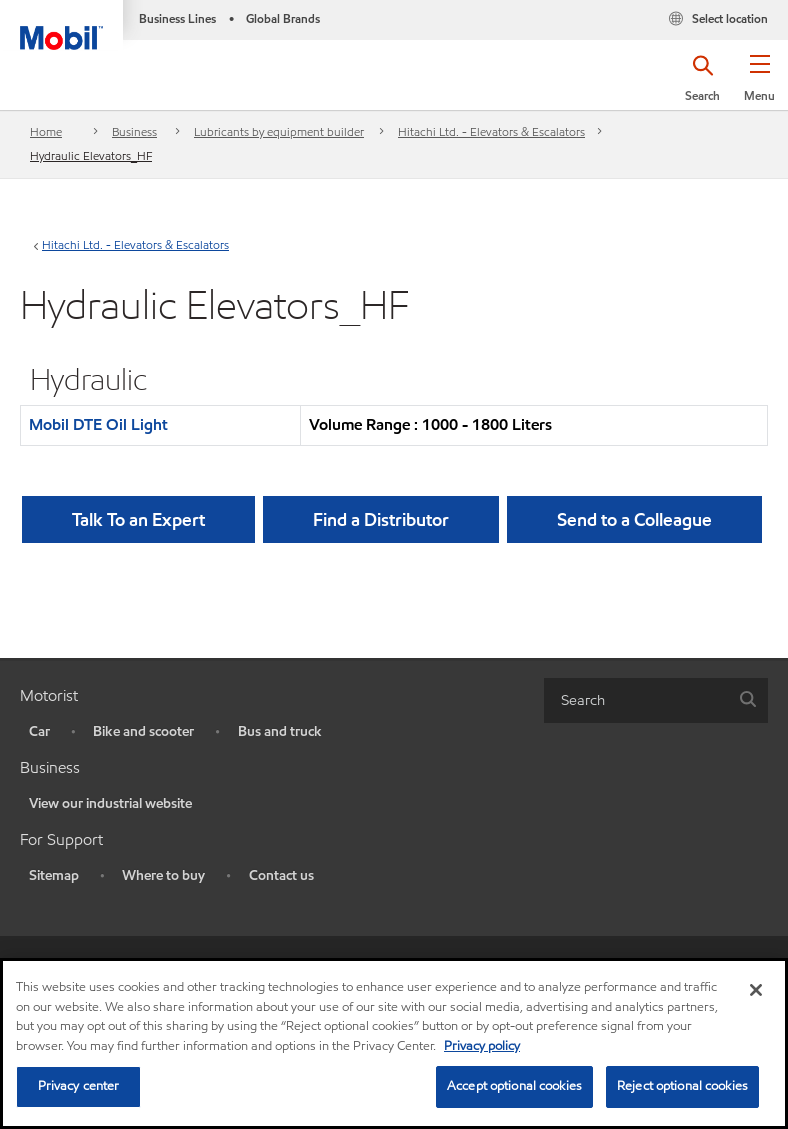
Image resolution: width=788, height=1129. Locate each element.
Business (134, 131)
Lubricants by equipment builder (279, 131)
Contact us (281, 875)
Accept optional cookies (514, 1086)
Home (46, 131)
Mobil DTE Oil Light (98, 424)
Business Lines (177, 18)
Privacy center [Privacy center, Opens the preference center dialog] (79, 1086)
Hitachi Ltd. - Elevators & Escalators (491, 131)
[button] (759, 85)
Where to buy (163, 875)
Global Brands (283, 18)
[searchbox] (636, 700)
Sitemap (54, 875)
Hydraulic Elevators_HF (91, 155)
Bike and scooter (143, 731)
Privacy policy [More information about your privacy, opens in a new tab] (482, 1046)
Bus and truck (280, 731)
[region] (394, 1043)
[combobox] (656, 700)
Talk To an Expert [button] (138, 519)
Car (39, 731)
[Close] (756, 990)
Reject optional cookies (682, 1086)
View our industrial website (110, 803)
